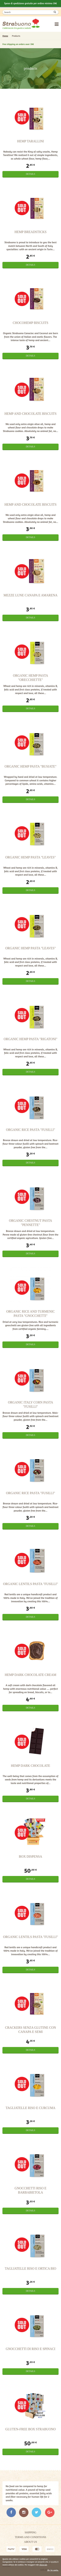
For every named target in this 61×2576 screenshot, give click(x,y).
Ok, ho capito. (53, 2570)
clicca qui (43, 2565)
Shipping (30, 2532)
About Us (30, 2541)
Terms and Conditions (30, 2537)
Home (5, 35)
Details (30, 174)
